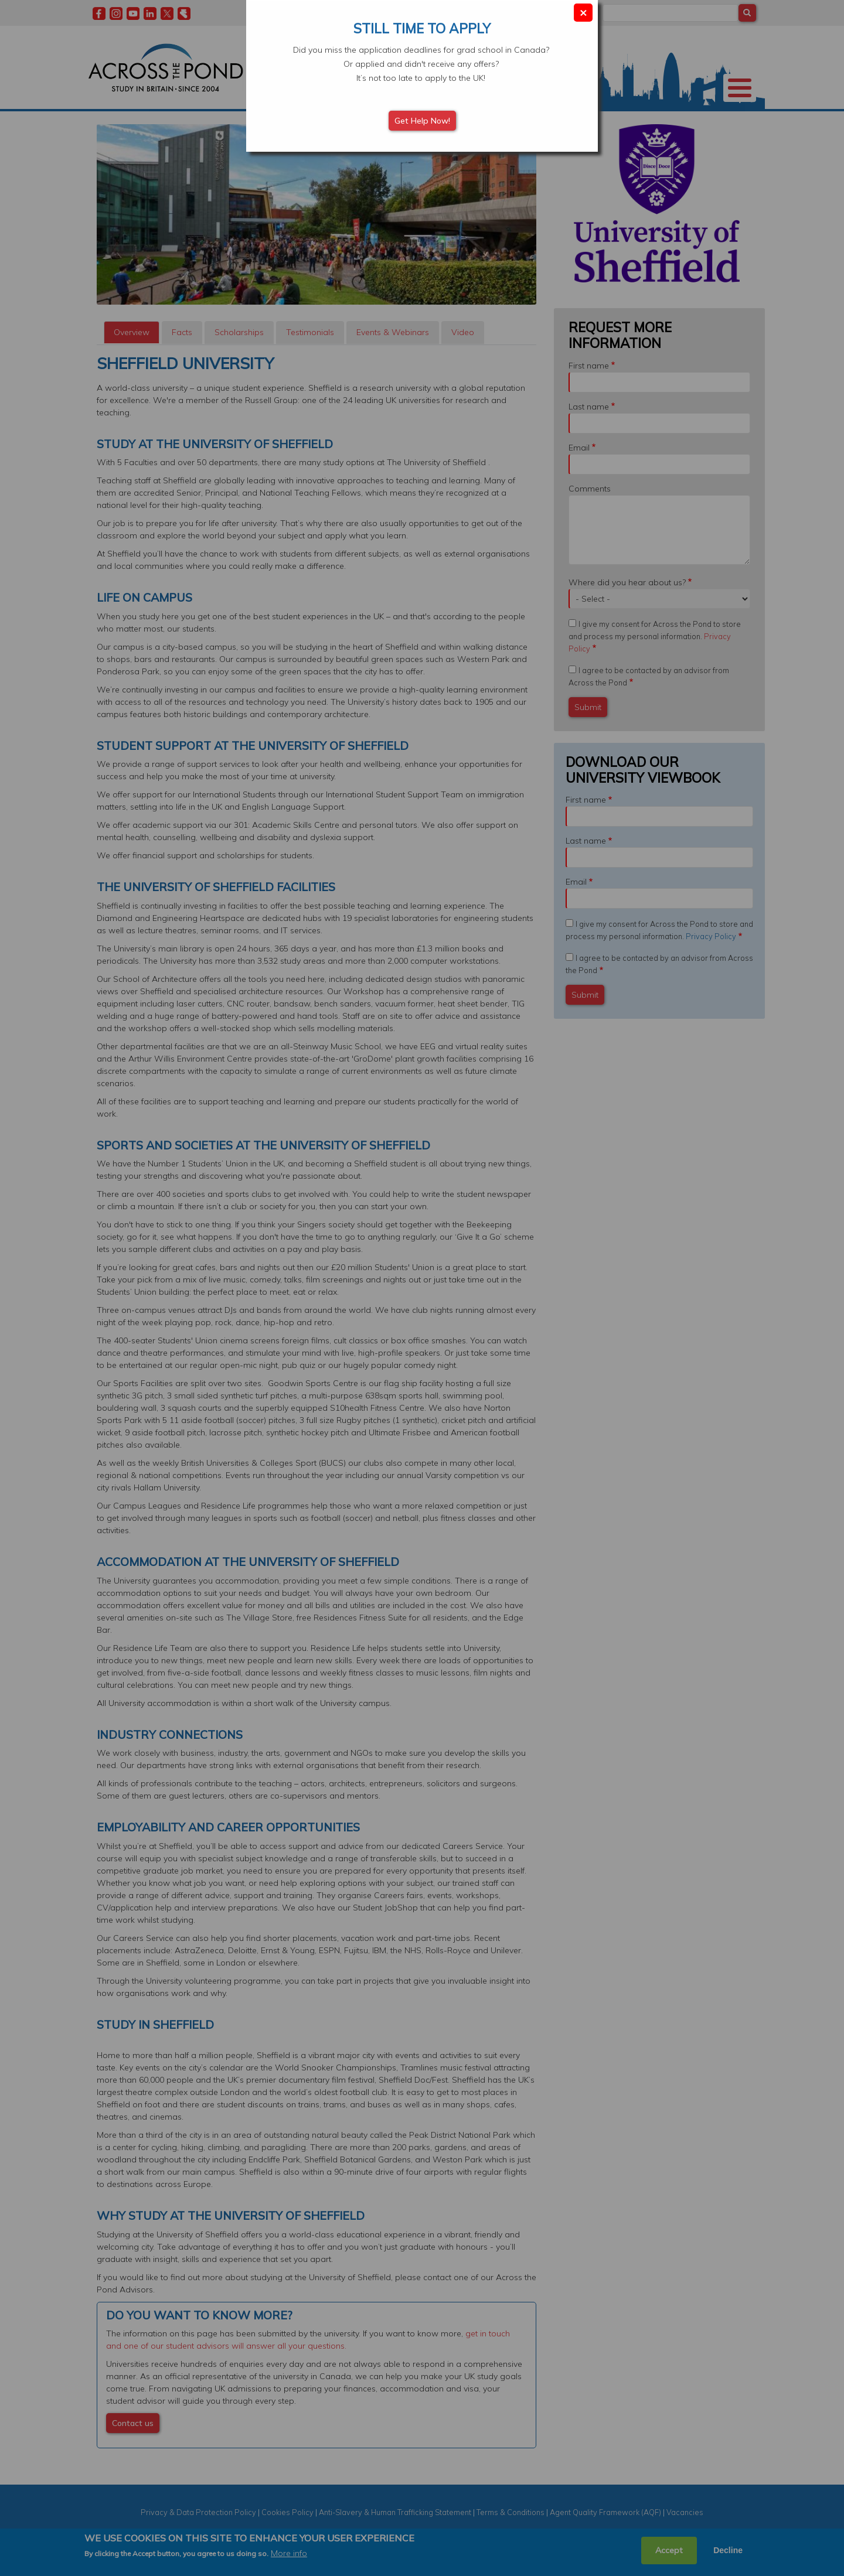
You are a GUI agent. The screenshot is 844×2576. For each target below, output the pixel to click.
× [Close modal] (583, 12)
